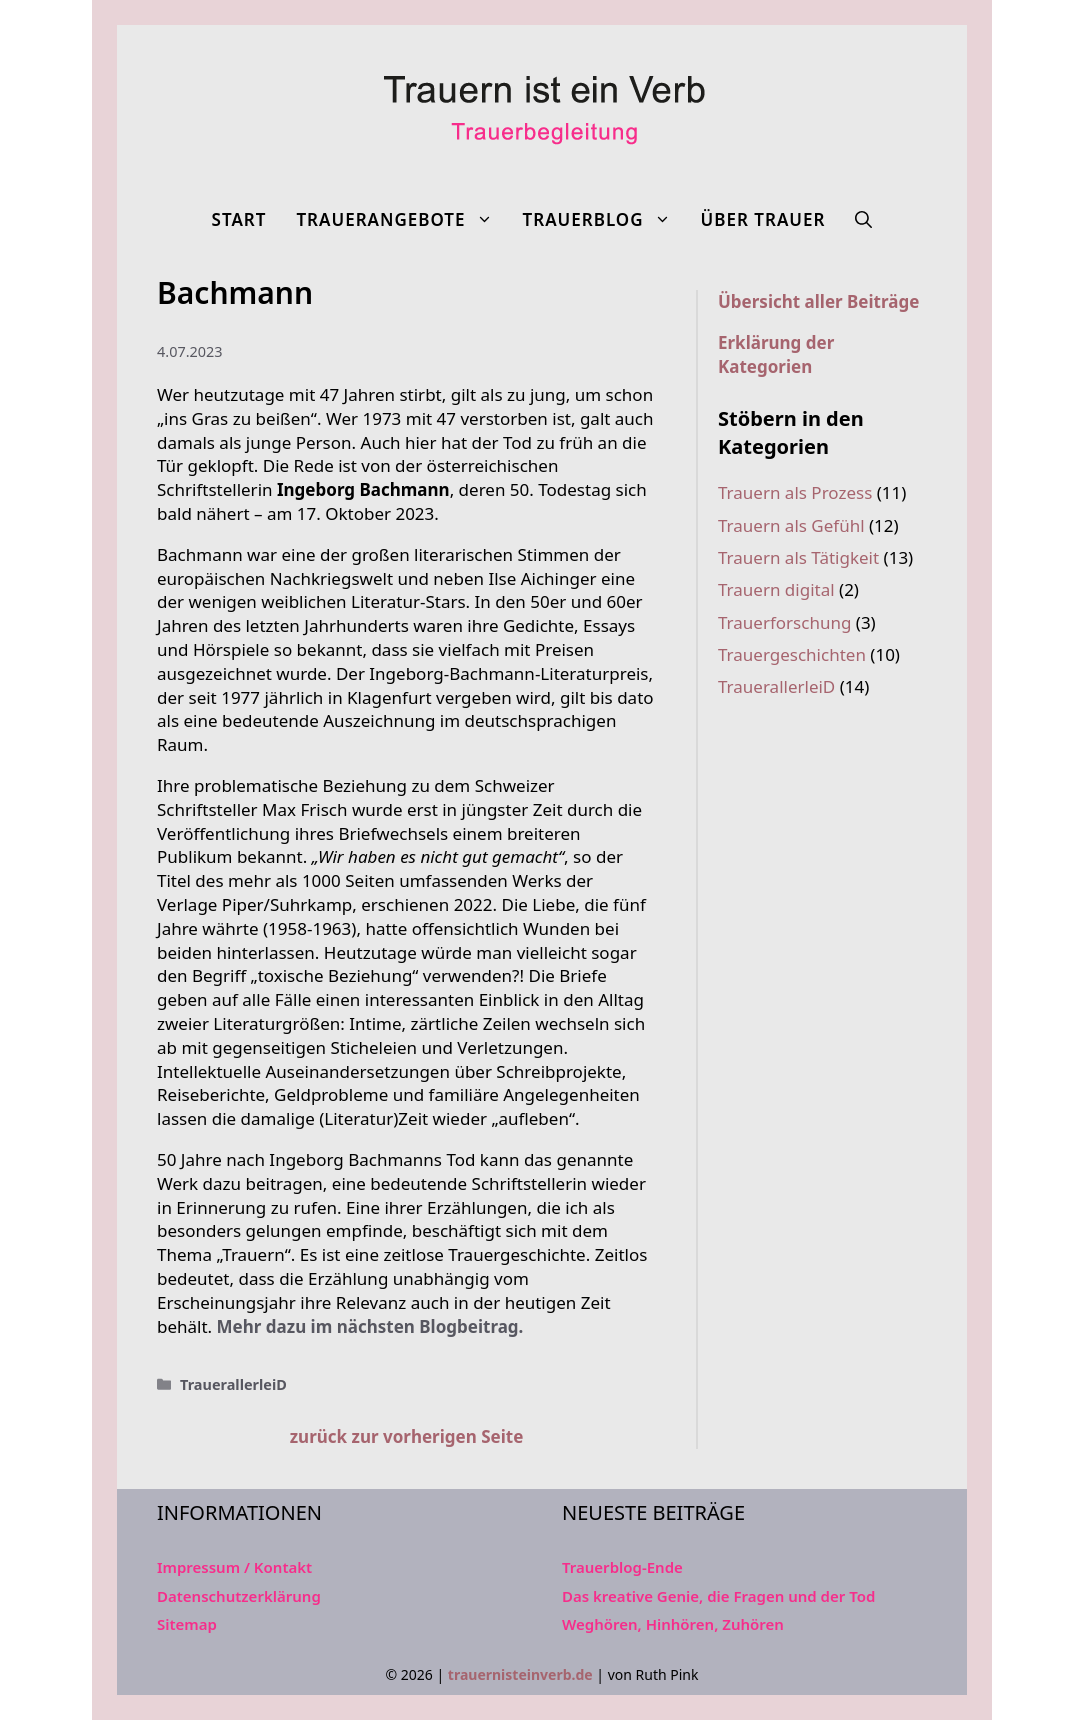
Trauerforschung (784, 622)
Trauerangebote (401, 220)
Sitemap (187, 1624)
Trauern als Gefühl (791, 525)
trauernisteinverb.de (520, 1674)
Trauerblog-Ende (622, 1567)
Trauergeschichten (792, 654)
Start (239, 219)
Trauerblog (604, 220)
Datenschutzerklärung (239, 1596)
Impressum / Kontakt (234, 1567)
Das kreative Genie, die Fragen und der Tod (718, 1596)
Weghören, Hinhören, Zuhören (673, 1624)
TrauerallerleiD (233, 1384)
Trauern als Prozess (795, 492)
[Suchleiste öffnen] (863, 220)
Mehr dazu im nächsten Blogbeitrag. (370, 1326)
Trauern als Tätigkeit (798, 557)
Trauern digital (776, 589)
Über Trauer (763, 219)
